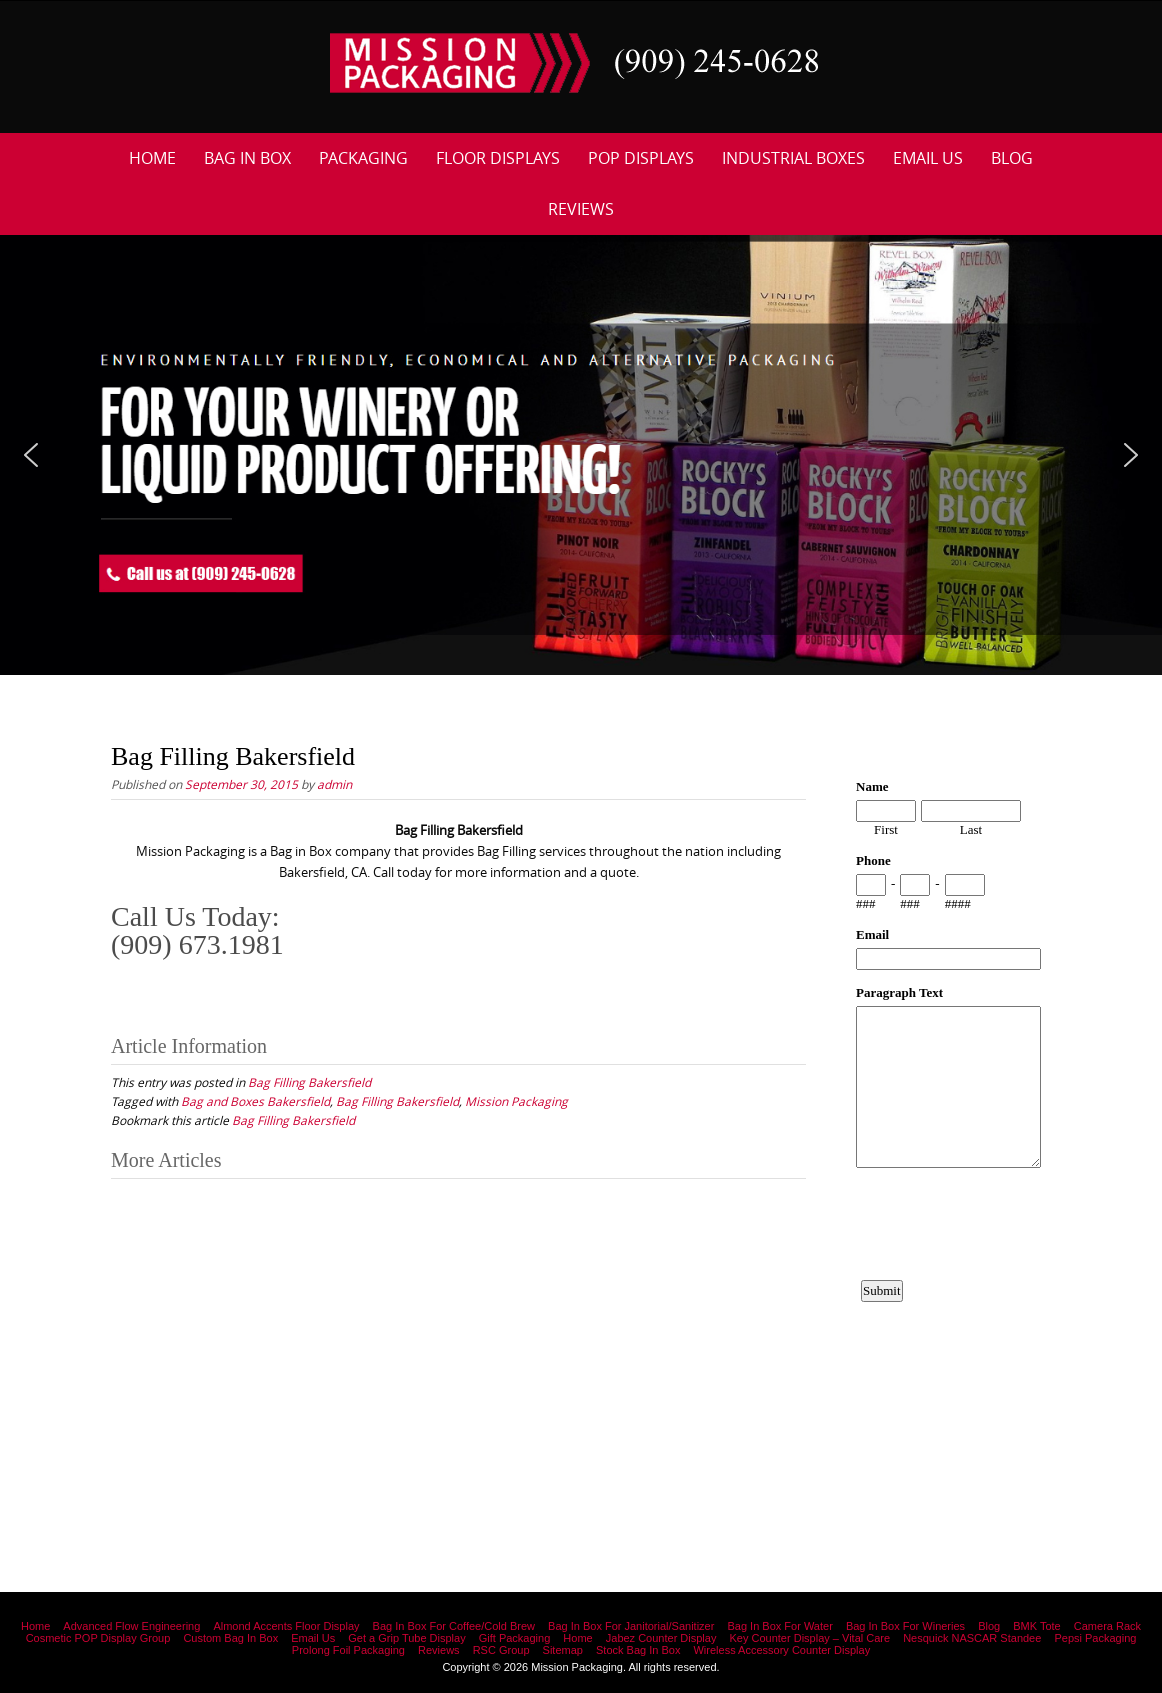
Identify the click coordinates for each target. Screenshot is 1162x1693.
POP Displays (641, 158)
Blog (1012, 158)
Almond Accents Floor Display (286, 1626)
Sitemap (563, 1650)
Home (152, 158)
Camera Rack (1107, 1626)
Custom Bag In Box (230, 1638)
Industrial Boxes (793, 158)
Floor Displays (498, 158)
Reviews (581, 209)
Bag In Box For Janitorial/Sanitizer (631, 1626)
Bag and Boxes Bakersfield (255, 1101)
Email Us (928, 158)
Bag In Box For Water (779, 1626)
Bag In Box (247, 158)
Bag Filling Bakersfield (309, 1082)
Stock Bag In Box (638, 1650)
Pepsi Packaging (1095, 1638)
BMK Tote (1037, 1626)
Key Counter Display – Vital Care (810, 1638)
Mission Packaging (516, 1101)
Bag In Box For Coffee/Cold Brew (454, 1626)
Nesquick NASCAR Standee (972, 1638)
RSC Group (501, 1650)
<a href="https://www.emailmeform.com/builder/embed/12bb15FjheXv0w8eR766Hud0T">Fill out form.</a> (948, 1106)
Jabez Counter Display (661, 1638)
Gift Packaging (515, 1638)
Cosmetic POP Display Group (98, 1638)
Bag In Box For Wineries (905, 1626)
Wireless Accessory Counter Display (781, 1650)
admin (334, 784)
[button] (31, 455)
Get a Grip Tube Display (406, 1638)
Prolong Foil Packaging (348, 1650)
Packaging (363, 158)
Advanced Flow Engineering (131, 1626)
